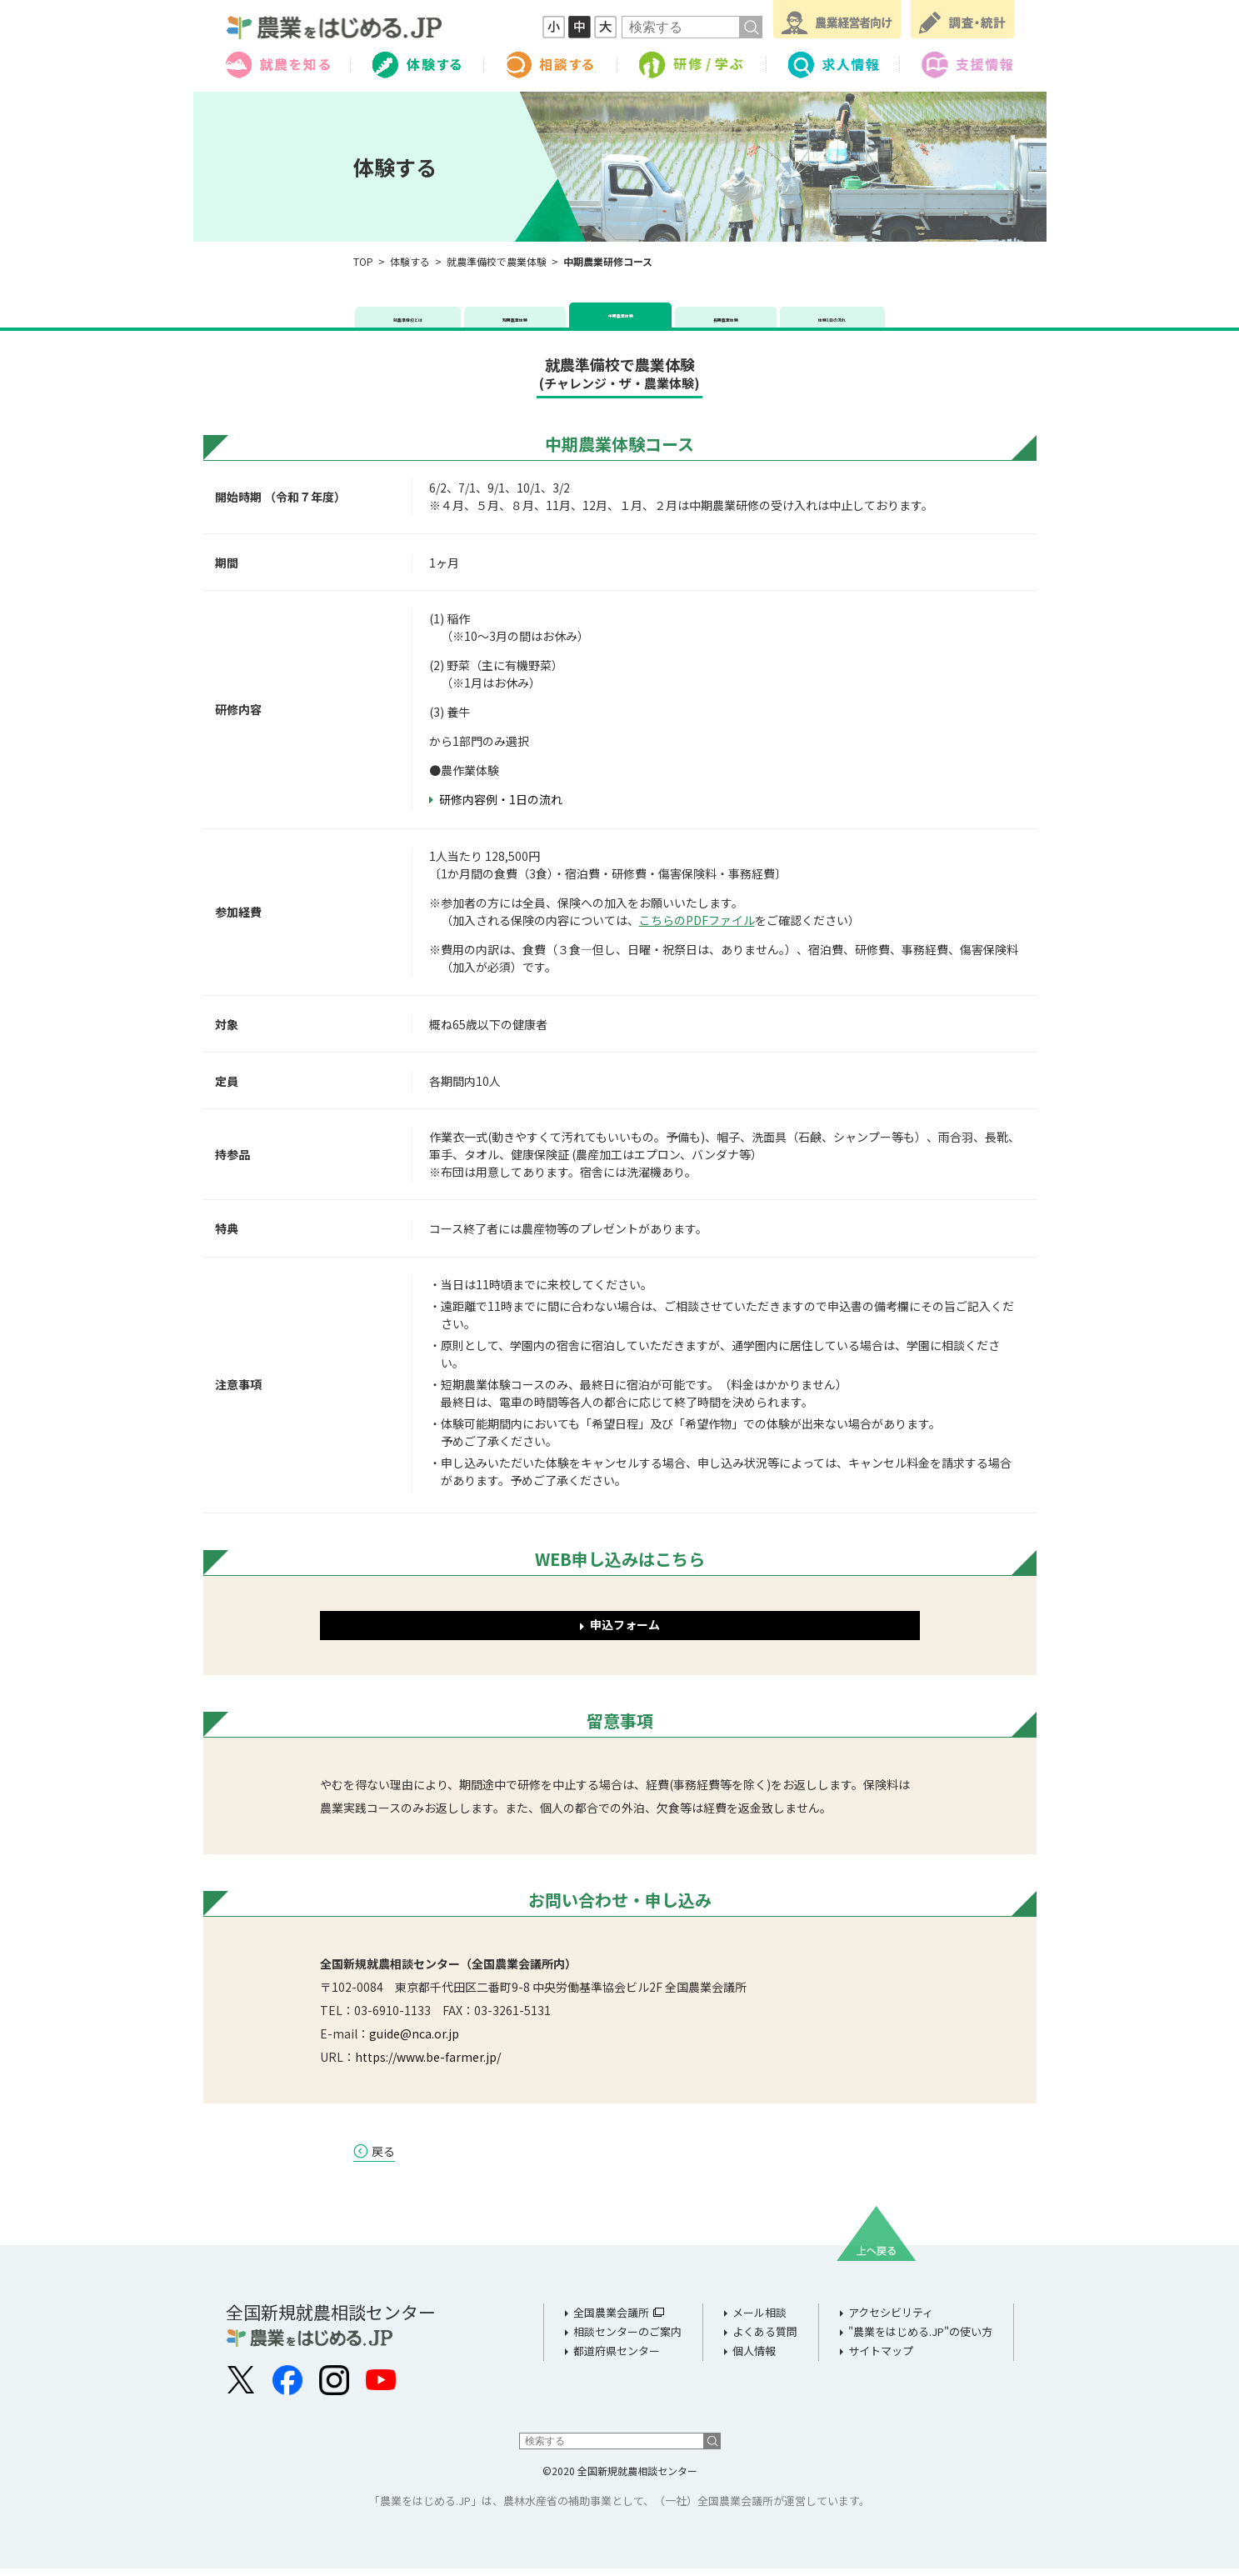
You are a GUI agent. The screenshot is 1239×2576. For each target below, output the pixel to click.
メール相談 (759, 2320)
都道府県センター (616, 2359)
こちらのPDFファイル (697, 927)
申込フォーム (625, 1631)
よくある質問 (764, 2340)
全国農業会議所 (611, 2320)
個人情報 (754, 2359)
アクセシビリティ (890, 2320)
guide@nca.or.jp (414, 2041)
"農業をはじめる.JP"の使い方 (920, 2340)
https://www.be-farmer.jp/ (428, 2064)
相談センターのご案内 (627, 2340)
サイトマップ (880, 2359)
